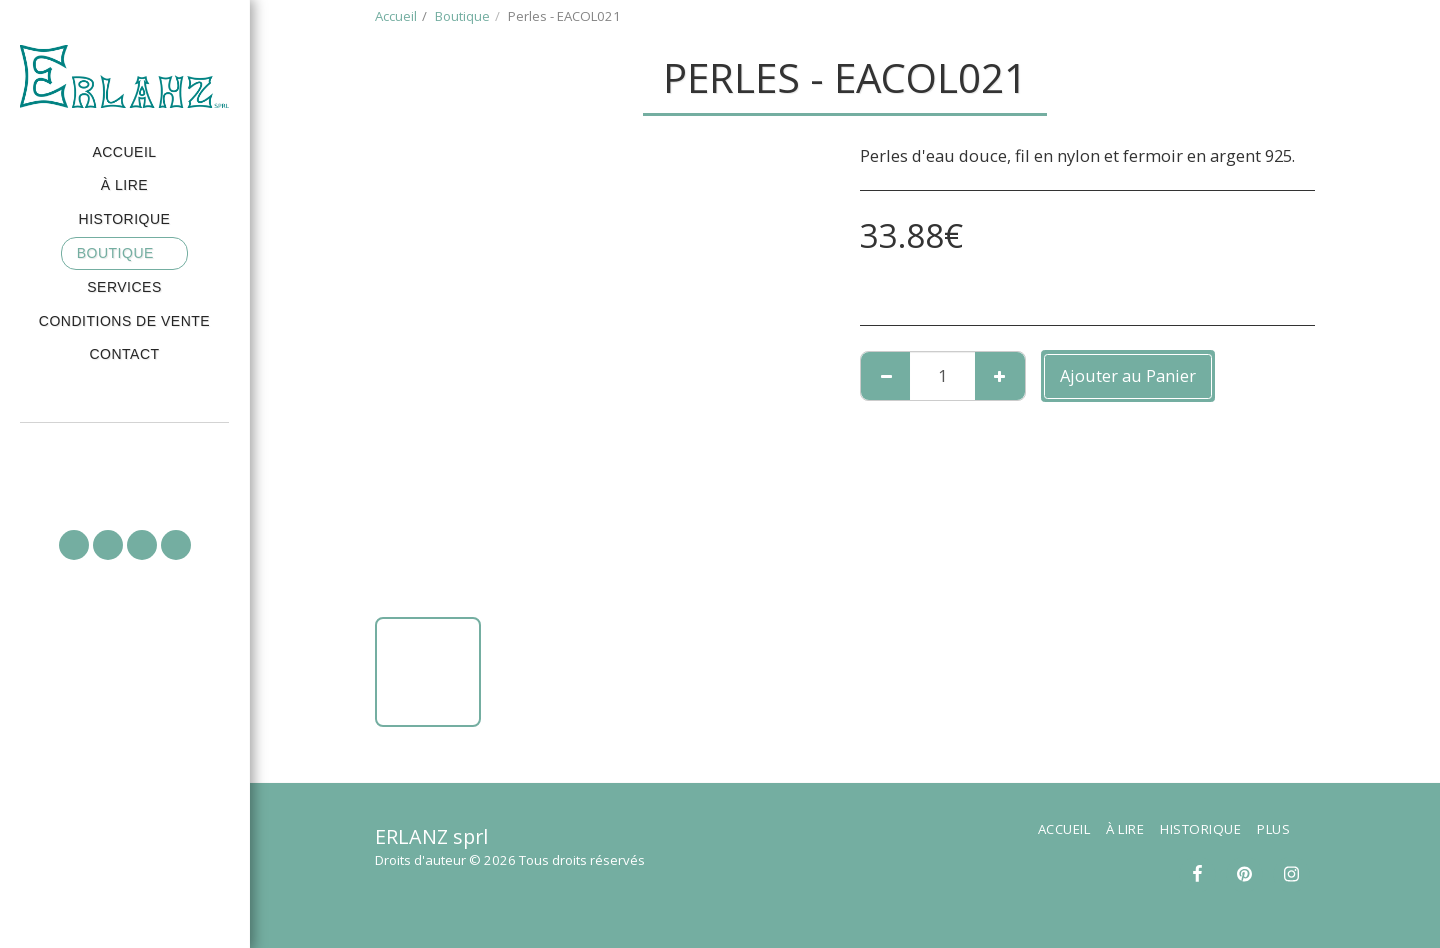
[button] (124, 451)
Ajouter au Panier (1128, 375)
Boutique (462, 16)
